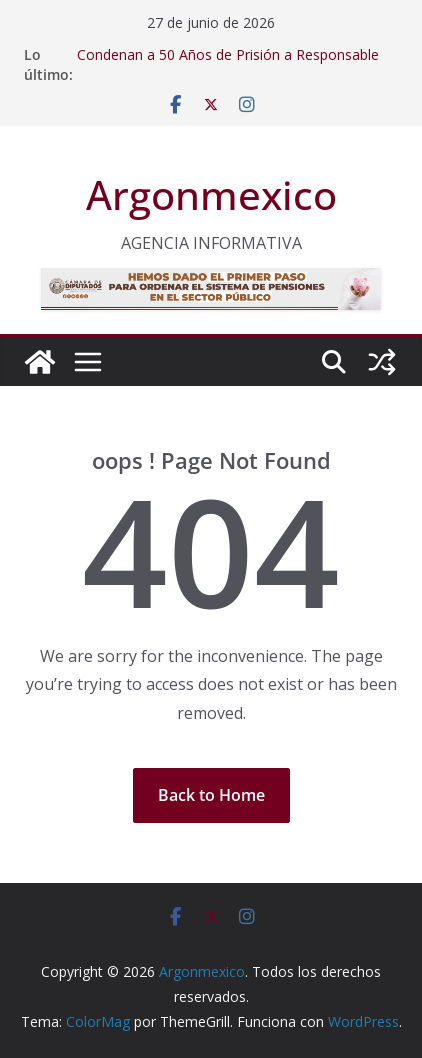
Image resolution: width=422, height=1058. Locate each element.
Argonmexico (211, 194)
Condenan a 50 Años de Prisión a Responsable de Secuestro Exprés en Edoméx (228, 64)
